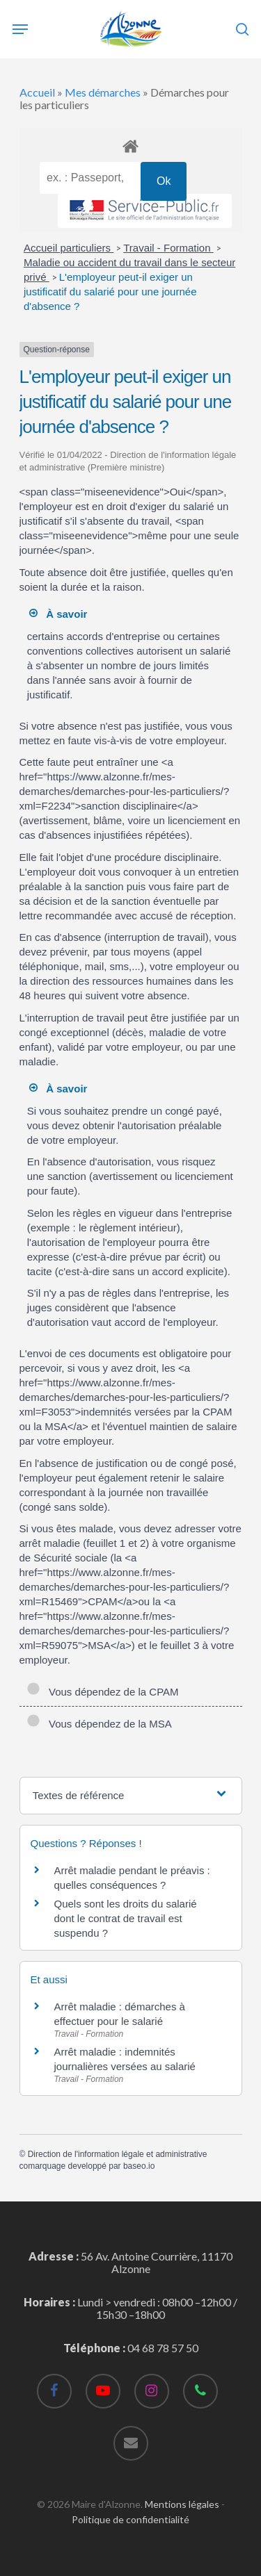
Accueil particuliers (68, 248)
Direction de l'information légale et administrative (117, 2154)
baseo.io (139, 2166)
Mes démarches (103, 92)
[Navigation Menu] (20, 29)
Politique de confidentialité (130, 2519)
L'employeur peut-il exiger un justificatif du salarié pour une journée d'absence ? (110, 291)
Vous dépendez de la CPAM (102, 1692)
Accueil (37, 92)
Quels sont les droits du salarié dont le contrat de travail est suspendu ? (125, 1918)
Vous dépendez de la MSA (99, 1724)
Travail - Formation (168, 248)
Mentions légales (182, 2504)
